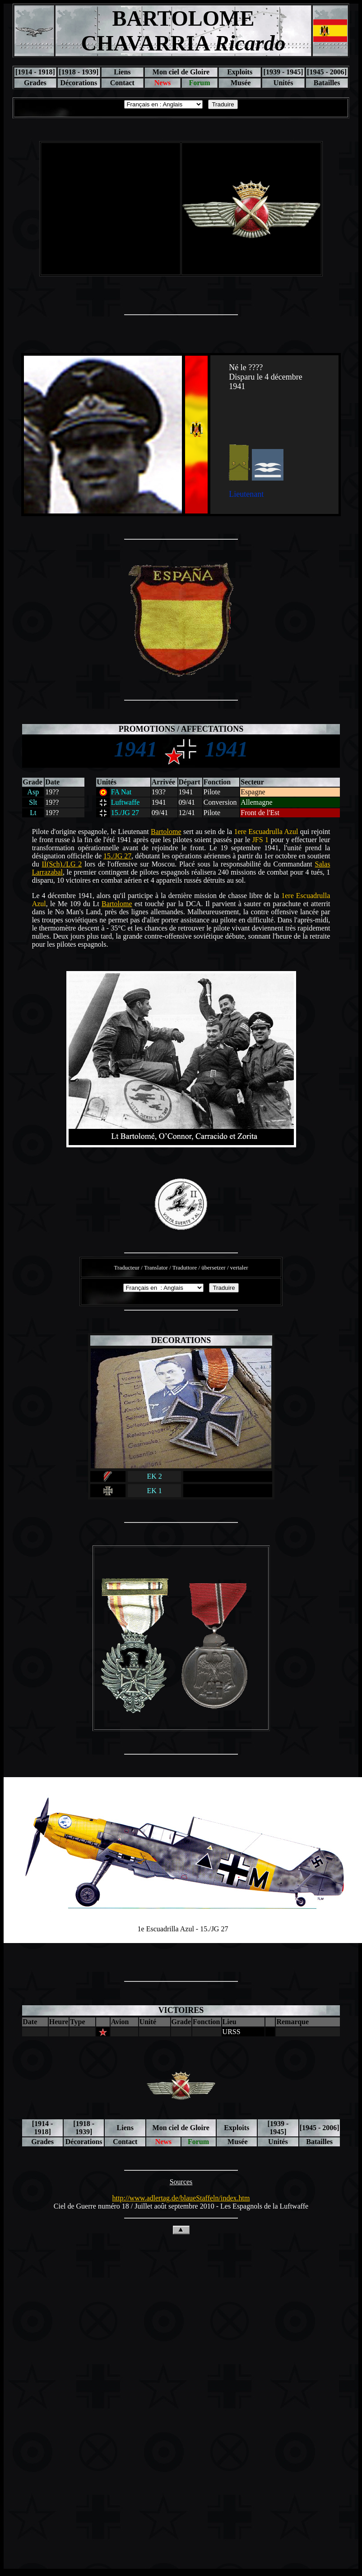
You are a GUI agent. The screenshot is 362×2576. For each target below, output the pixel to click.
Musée (240, 83)
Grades (35, 83)
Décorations (78, 83)
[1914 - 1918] (35, 72)
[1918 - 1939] (78, 72)
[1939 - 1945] (283, 72)
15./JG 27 (117, 856)
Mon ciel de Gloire (181, 72)
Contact (122, 83)
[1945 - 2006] (327, 72)
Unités (283, 83)
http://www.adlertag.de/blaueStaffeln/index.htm (181, 2198)
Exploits (239, 72)
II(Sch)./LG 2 (62, 864)
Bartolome (166, 831)
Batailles (327, 83)
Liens (122, 72)
